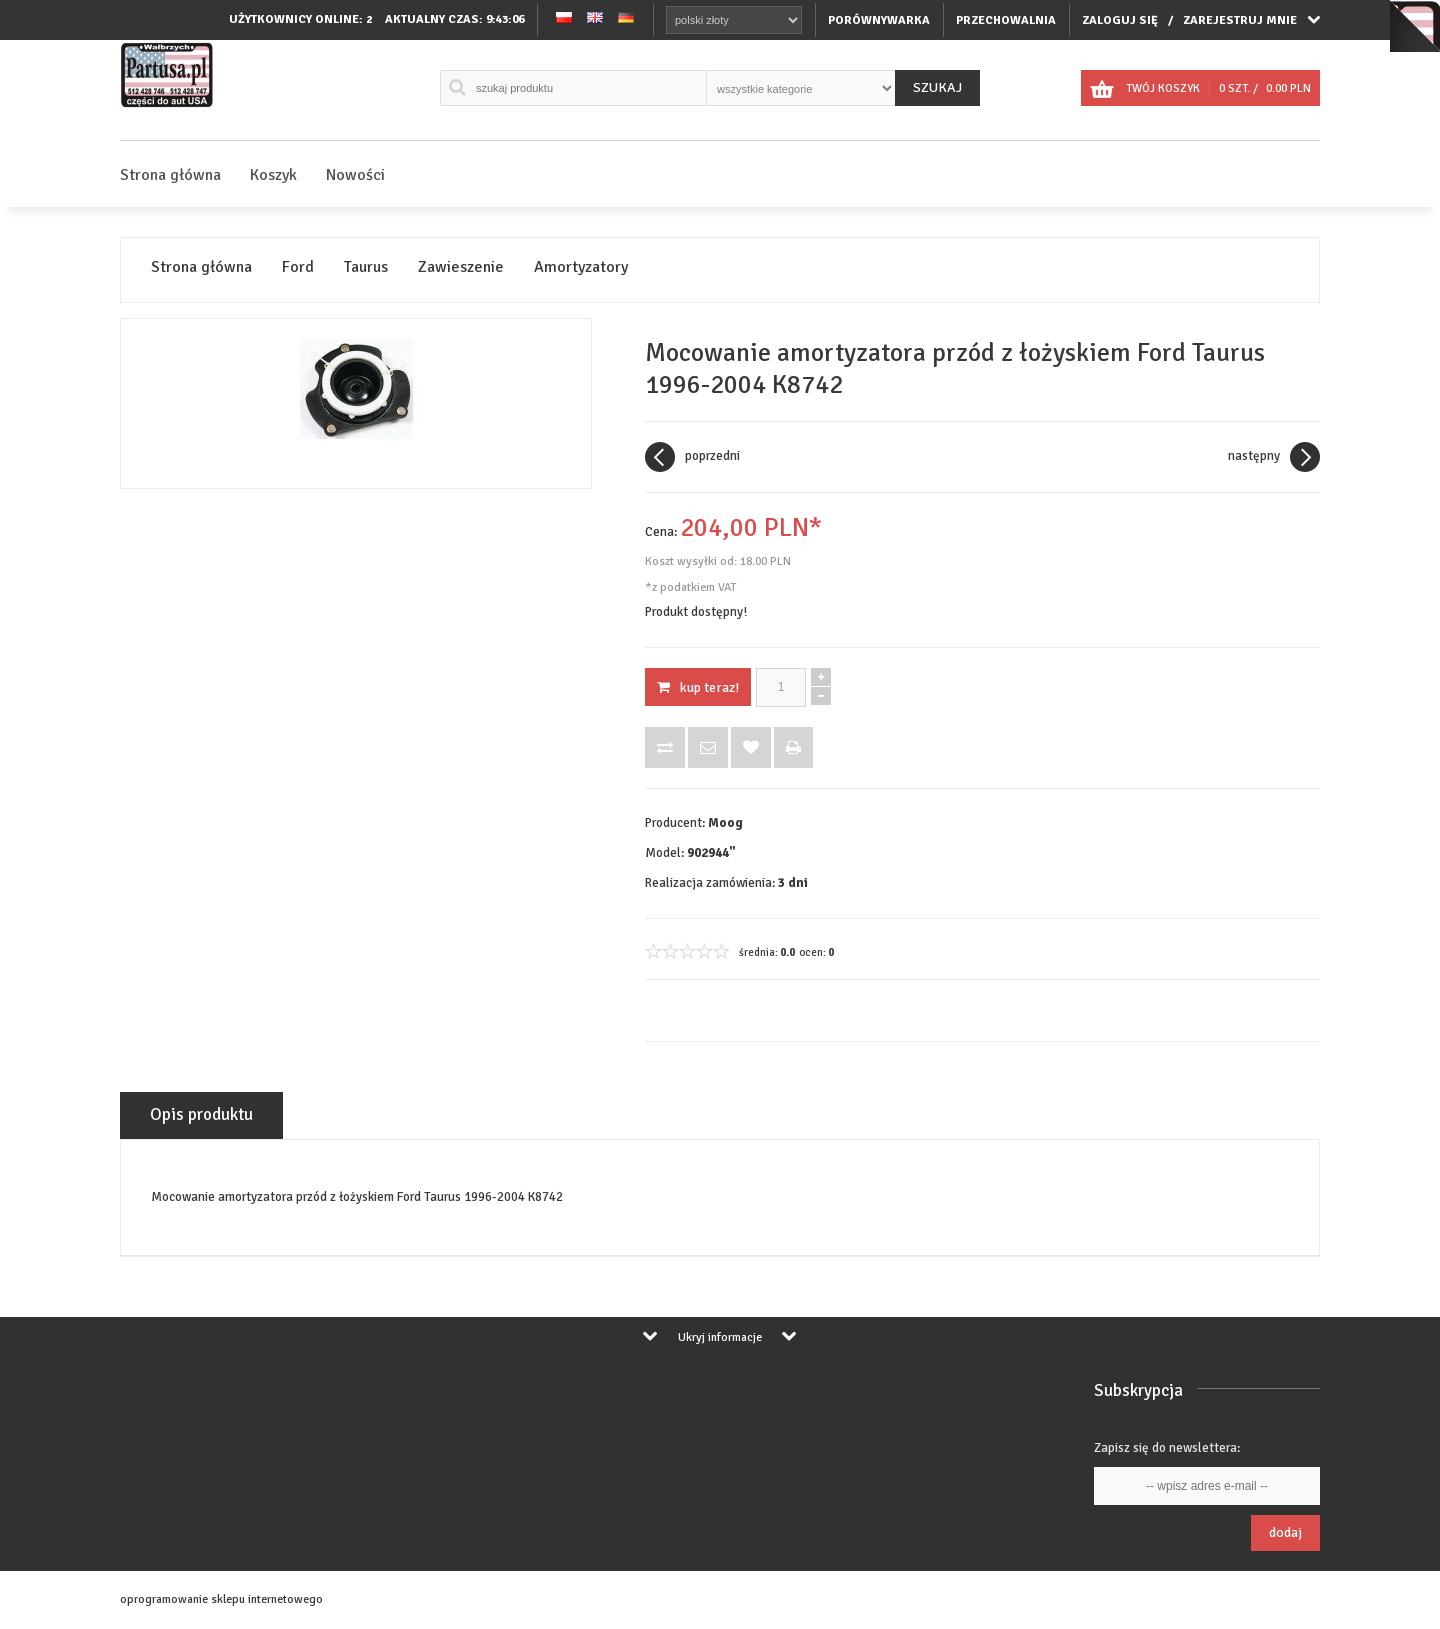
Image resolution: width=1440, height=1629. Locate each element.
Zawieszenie (461, 267)
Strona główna (170, 175)
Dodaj (1285, 1532)
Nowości (355, 175)
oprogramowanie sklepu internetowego (221, 1599)
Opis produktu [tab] (201, 1114)
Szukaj (937, 87)
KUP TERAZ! (698, 687)
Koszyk (273, 175)
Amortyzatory (581, 267)
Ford (298, 267)
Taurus (366, 267)
